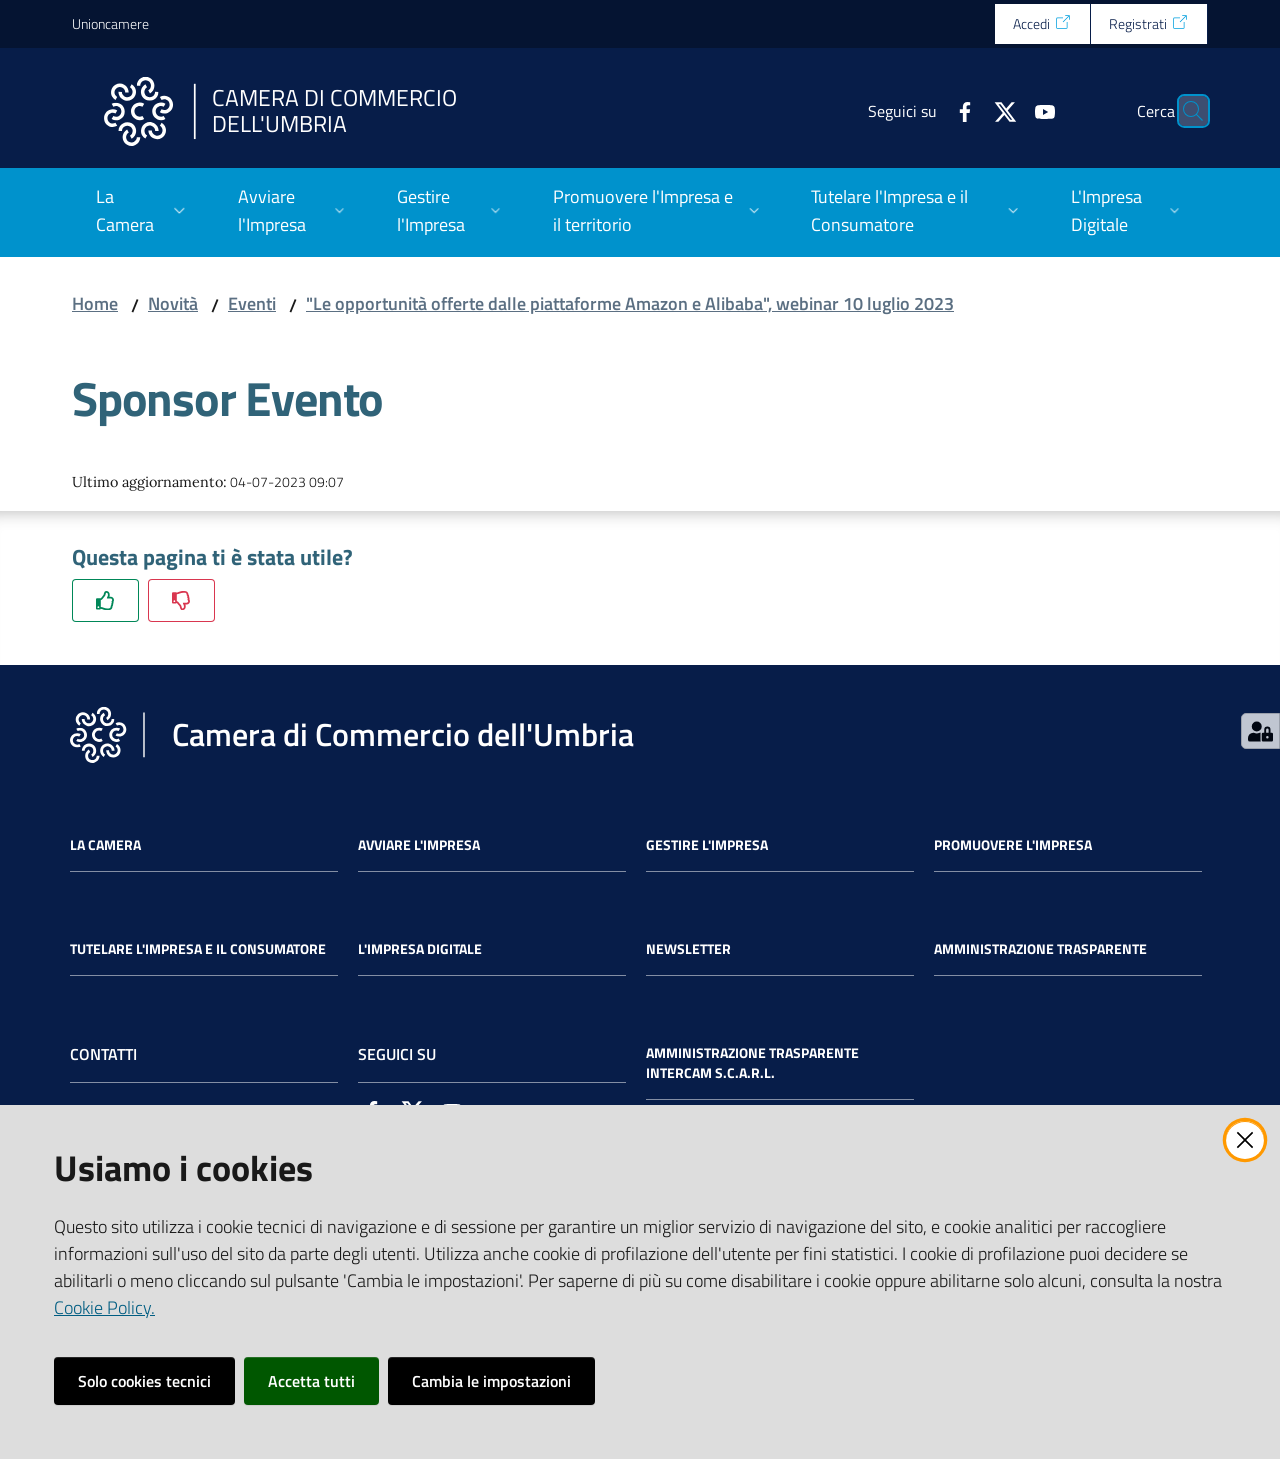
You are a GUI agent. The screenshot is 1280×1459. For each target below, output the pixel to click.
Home (95, 303)
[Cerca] (1184, 111)
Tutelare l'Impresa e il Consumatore (198, 949)
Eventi (252, 303)
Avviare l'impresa (419, 845)
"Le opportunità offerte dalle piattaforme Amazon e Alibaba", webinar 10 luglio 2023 (630, 303)
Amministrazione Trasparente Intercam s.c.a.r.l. (752, 1063)
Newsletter (688, 949)
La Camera (105, 845)
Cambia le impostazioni (491, 1381)
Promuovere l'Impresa (1013, 845)
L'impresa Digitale (420, 949)
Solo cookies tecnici (144, 1381)
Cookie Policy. (104, 1307)
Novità (173, 303)
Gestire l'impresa (707, 845)
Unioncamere (110, 23)
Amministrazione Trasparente (1040, 949)
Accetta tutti (311, 1381)
